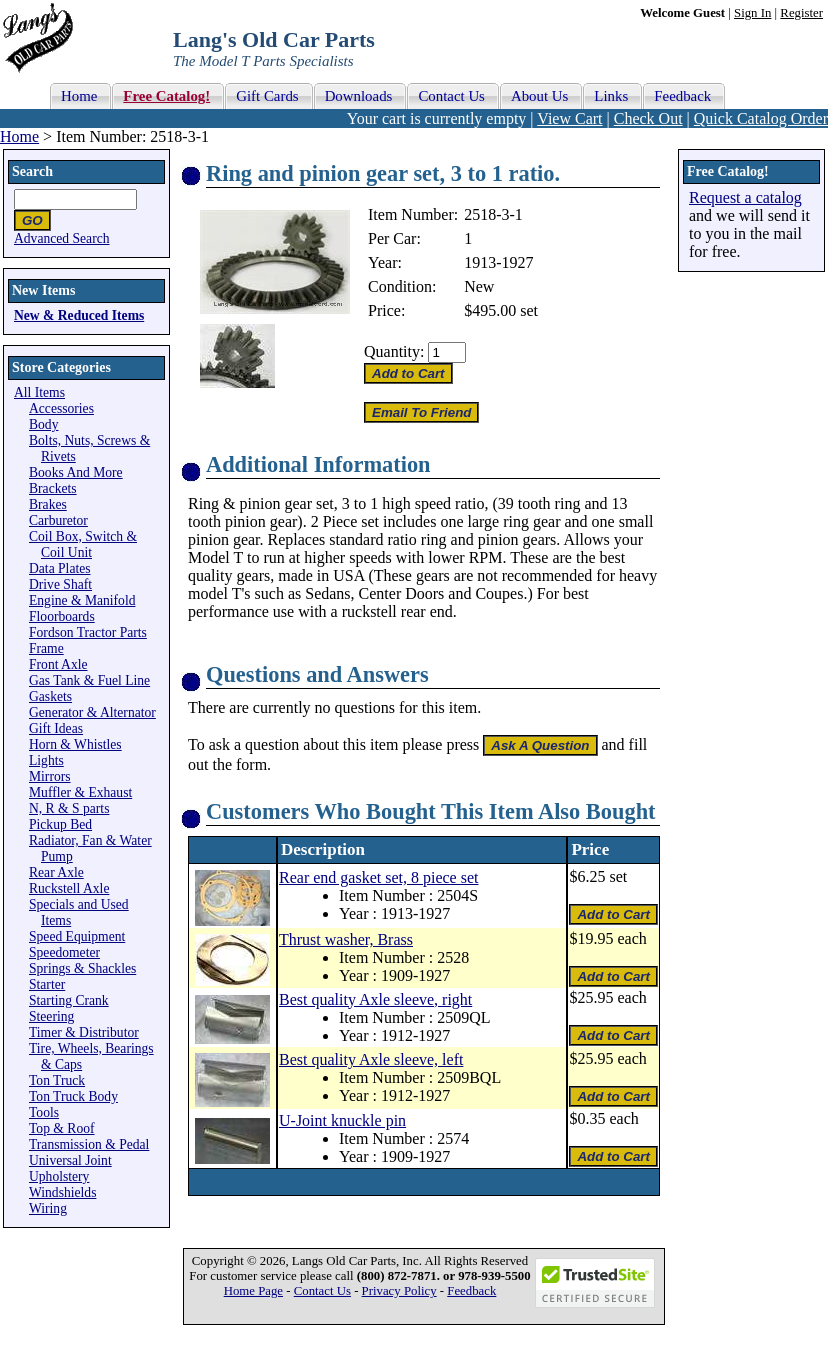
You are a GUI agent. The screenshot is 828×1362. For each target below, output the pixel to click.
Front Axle (58, 664)
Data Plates (60, 568)
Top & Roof (62, 1128)
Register (801, 13)
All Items (39, 392)
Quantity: (394, 351)
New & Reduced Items (79, 315)
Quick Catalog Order (761, 118)
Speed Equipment (77, 936)
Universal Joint (70, 1160)
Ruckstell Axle (69, 888)
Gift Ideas (56, 728)
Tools (44, 1112)
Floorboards (62, 616)
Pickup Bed (60, 824)
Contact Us (322, 1291)
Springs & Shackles (82, 968)
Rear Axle (56, 872)
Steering (51, 1016)
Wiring (48, 1208)
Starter (47, 984)
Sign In (752, 13)
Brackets (53, 488)
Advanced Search (62, 238)
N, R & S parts (69, 808)
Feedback (471, 1291)
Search (32, 171)
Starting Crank (69, 1000)
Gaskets (50, 696)
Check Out (648, 118)
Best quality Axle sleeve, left (371, 1059)
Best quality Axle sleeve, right (375, 999)
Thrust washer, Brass (346, 939)
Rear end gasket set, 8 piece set (378, 877)
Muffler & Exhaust (80, 792)
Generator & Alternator (92, 712)
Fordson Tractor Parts (88, 632)
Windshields (62, 1192)
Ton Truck (57, 1080)
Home (19, 136)
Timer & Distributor (84, 1032)
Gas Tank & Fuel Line (89, 680)
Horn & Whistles (75, 744)
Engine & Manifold (82, 600)
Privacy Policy (399, 1291)
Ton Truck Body (73, 1096)
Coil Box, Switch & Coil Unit (83, 544)
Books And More (76, 472)
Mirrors (50, 776)
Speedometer (64, 952)
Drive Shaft (60, 584)
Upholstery (59, 1176)
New (479, 286)
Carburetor (58, 520)
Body (43, 424)
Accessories (61, 408)
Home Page (253, 1291)
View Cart (569, 118)
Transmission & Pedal (89, 1144)
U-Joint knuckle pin (342, 1120)
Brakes (48, 504)
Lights (46, 760)
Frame (46, 648)
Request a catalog (745, 197)
